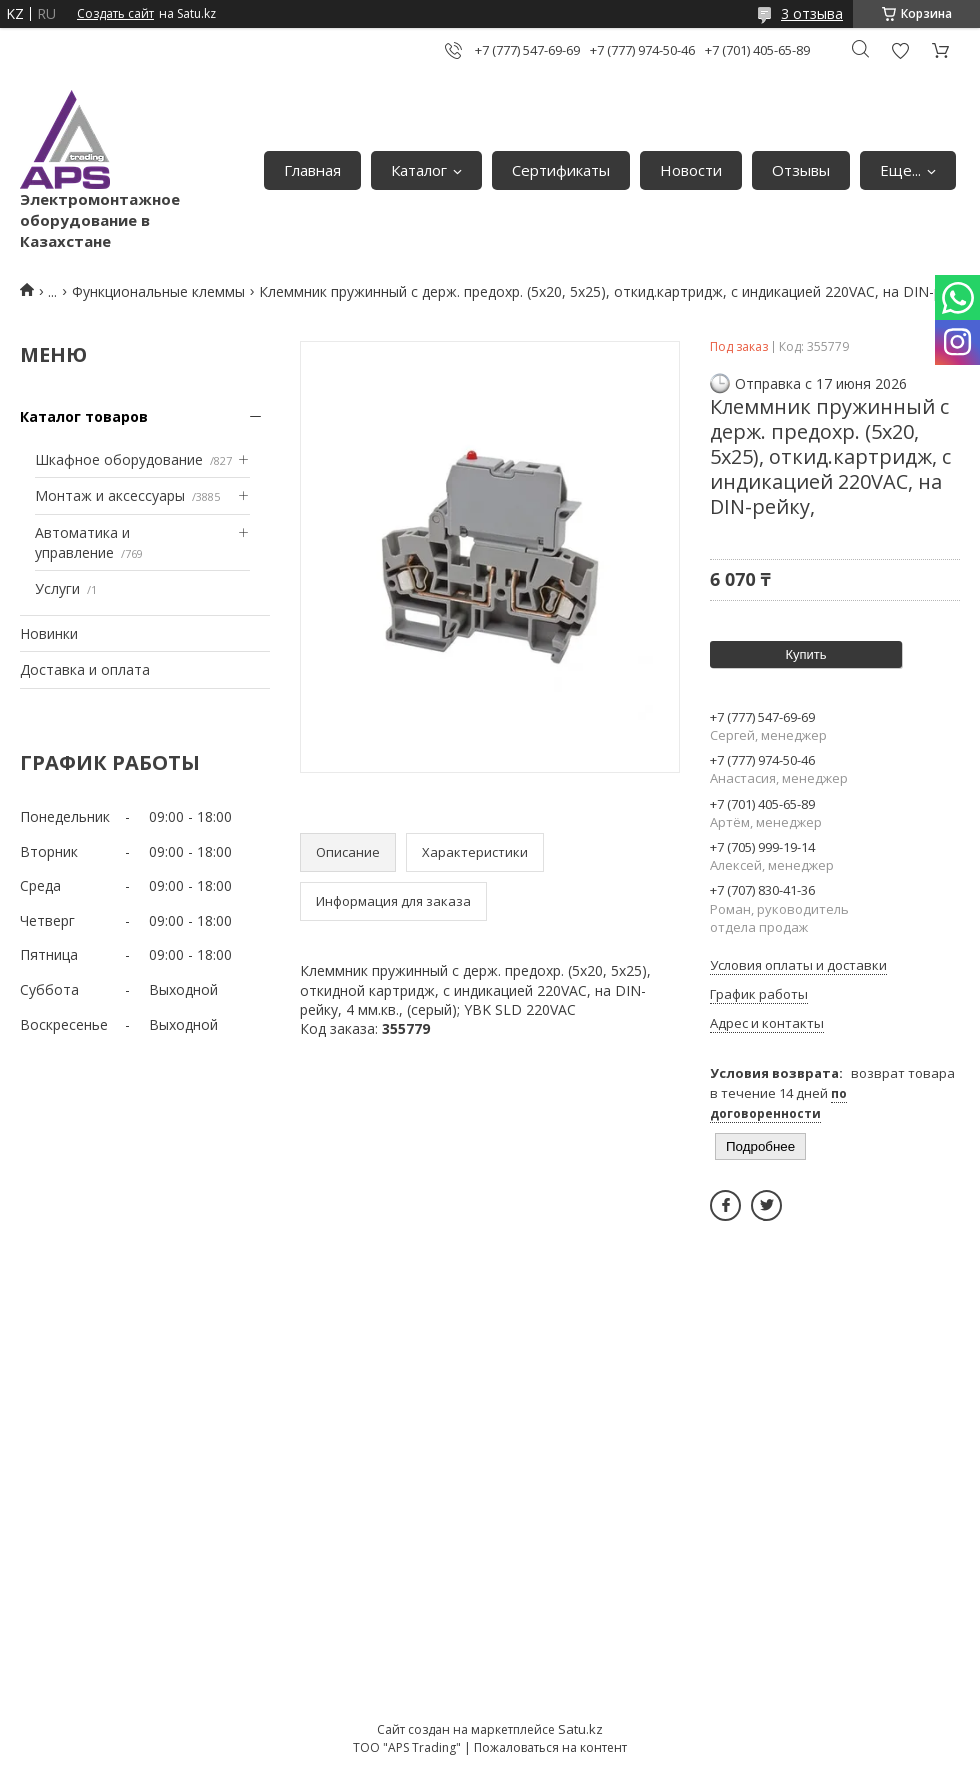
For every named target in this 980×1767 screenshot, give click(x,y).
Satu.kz (580, 1729)
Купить (805, 654)
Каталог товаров (84, 416)
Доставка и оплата (85, 669)
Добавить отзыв (900, 50)
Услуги (57, 588)
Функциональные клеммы (158, 291)
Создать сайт (115, 14)
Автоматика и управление (82, 542)
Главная (312, 170)
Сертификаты (561, 170)
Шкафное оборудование (119, 459)
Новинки (49, 633)
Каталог (419, 170)
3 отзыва (812, 13)
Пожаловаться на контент (550, 1747)
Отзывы (801, 170)
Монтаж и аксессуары (110, 495)
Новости (691, 170)
